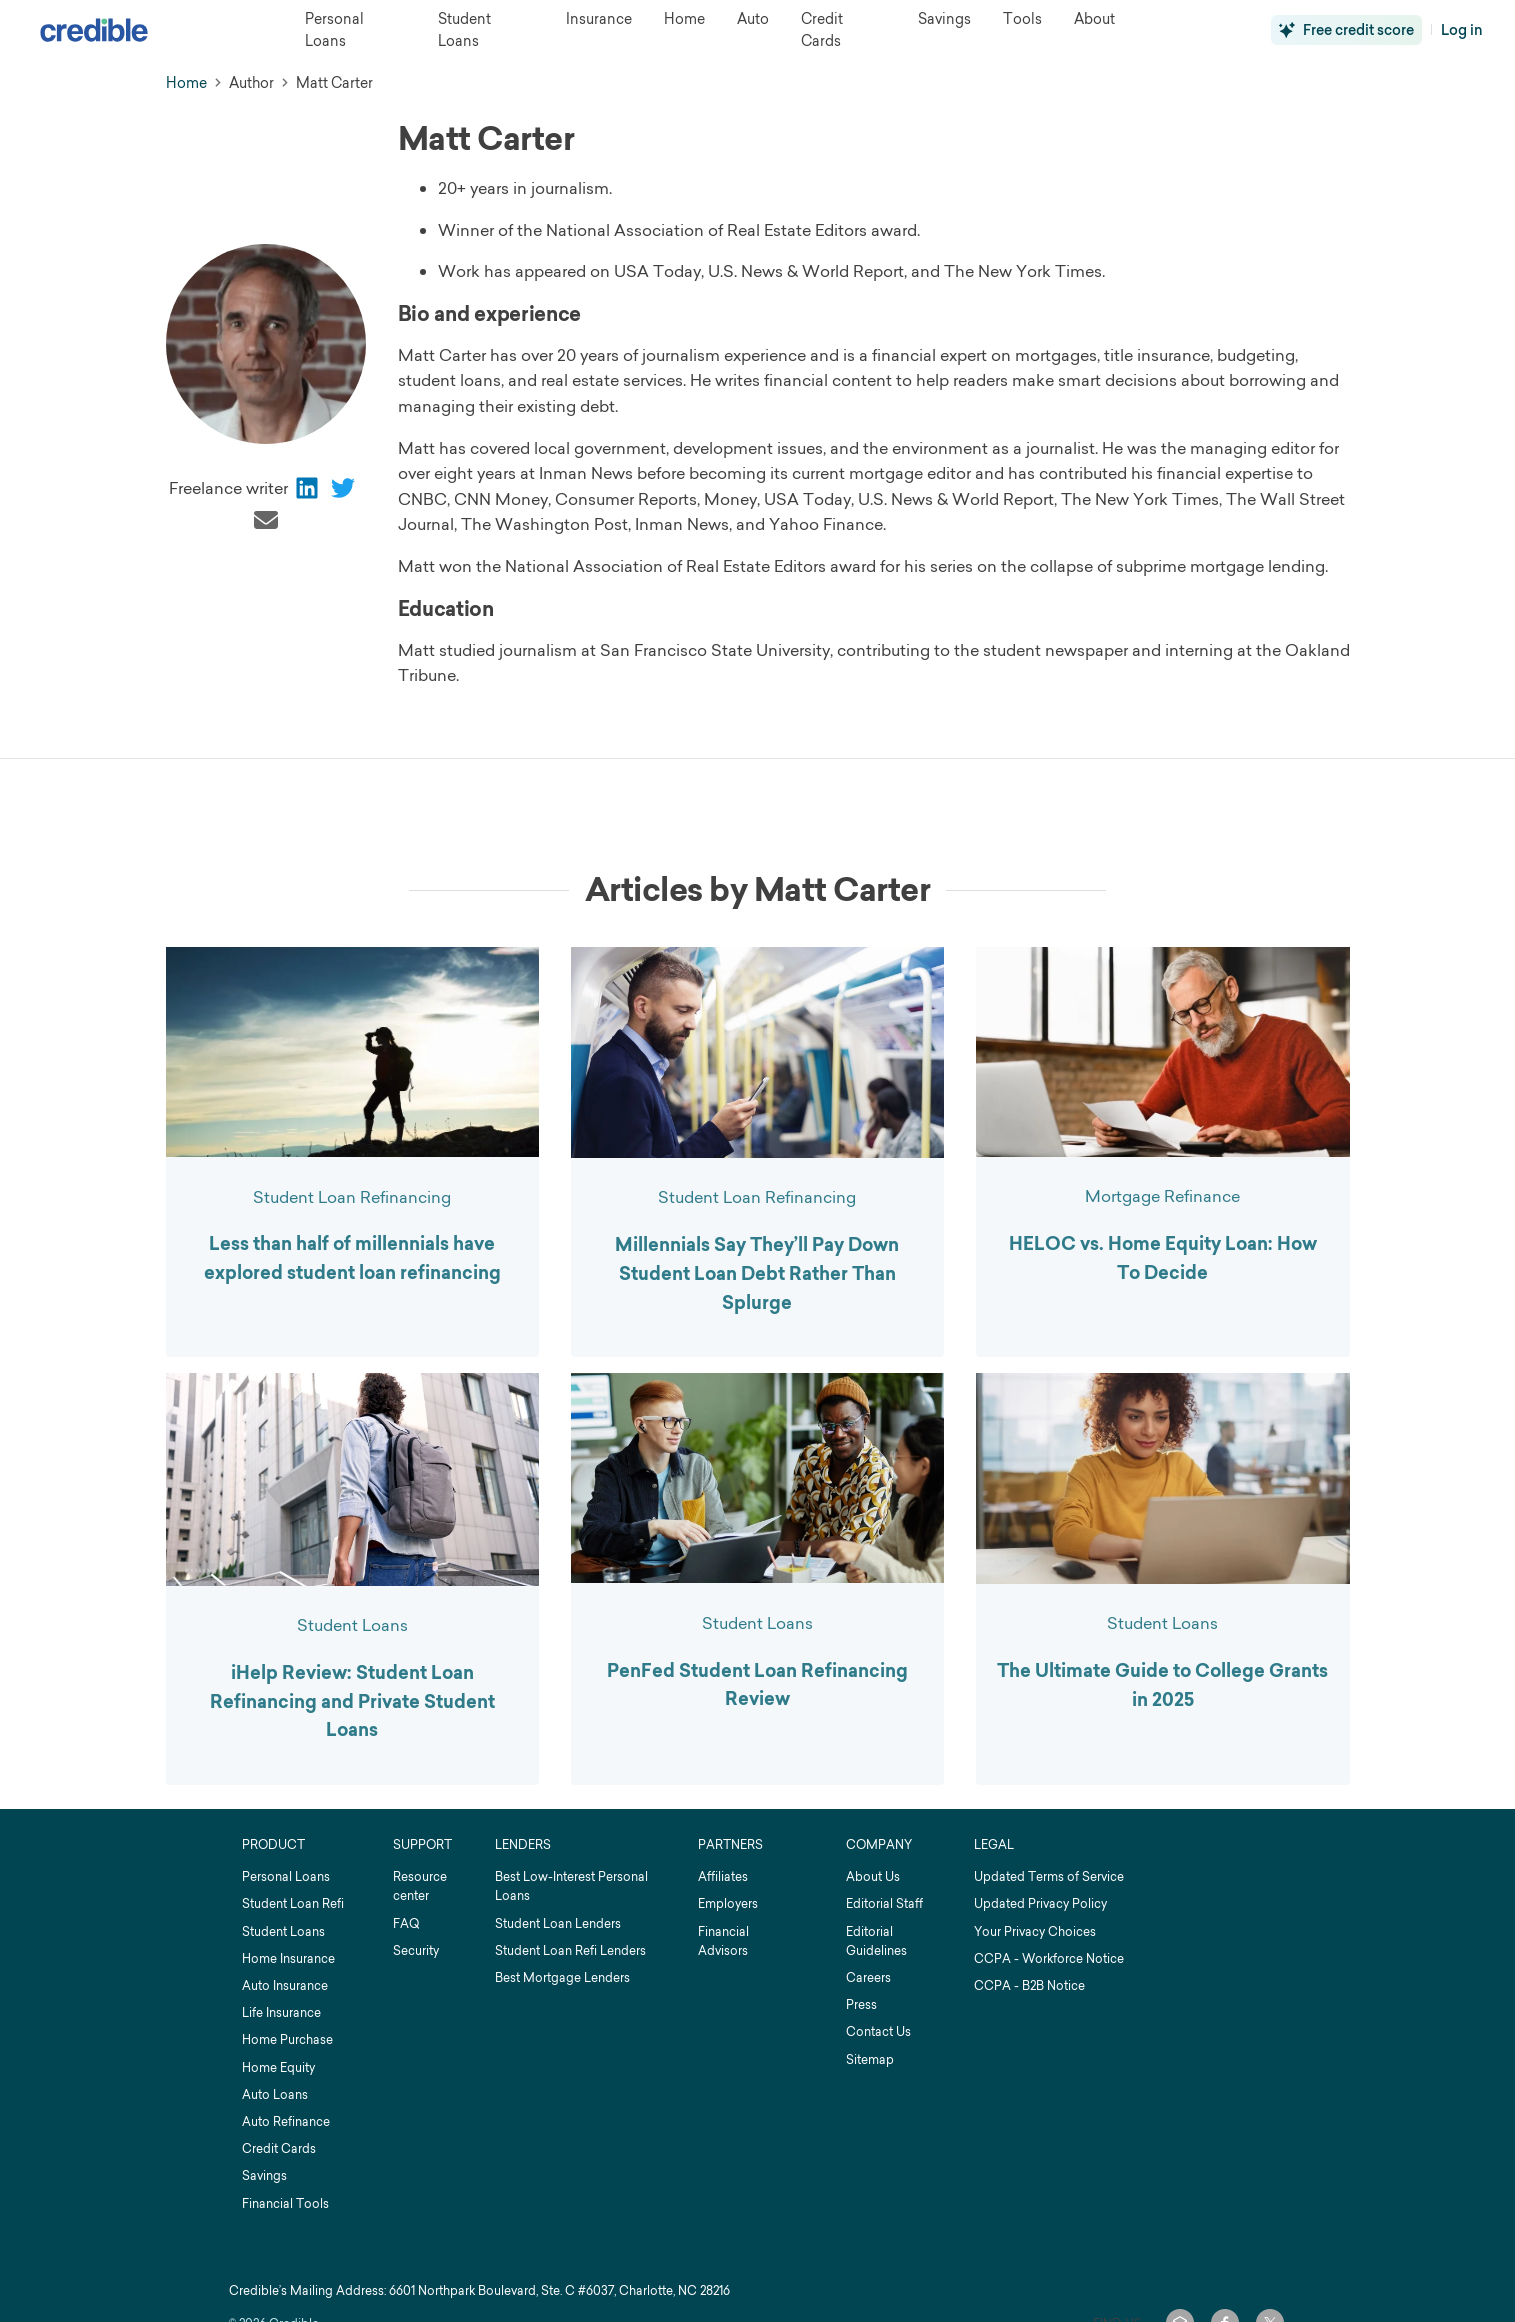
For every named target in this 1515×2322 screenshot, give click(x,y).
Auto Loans (275, 2094)
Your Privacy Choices (1035, 1931)
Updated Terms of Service (1049, 1876)
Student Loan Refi (293, 1903)
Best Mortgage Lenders (562, 1977)
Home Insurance (288, 1958)
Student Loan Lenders (558, 1923)
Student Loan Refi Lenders (570, 1950)
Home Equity (278, 2067)
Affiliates (723, 1876)
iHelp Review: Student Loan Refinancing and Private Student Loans (352, 1702)
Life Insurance (281, 2012)
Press (861, 2004)
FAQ (406, 1923)
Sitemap (870, 2059)
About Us (873, 1876)
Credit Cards (279, 2148)
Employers (728, 1903)
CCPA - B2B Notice (1029, 1985)
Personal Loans (286, 1876)
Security (416, 1950)
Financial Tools (285, 2203)
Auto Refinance (286, 2121)
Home (186, 82)
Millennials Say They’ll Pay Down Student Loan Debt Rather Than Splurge (757, 1274)
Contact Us (878, 2031)
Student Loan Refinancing (352, 1197)
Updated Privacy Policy (1040, 1903)
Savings (264, 2175)
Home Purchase (287, 2039)
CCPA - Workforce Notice (1049, 1958)
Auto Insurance (285, 1985)
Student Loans (352, 1625)
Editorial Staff (884, 1903)
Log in (1462, 30)
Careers (868, 1977)
